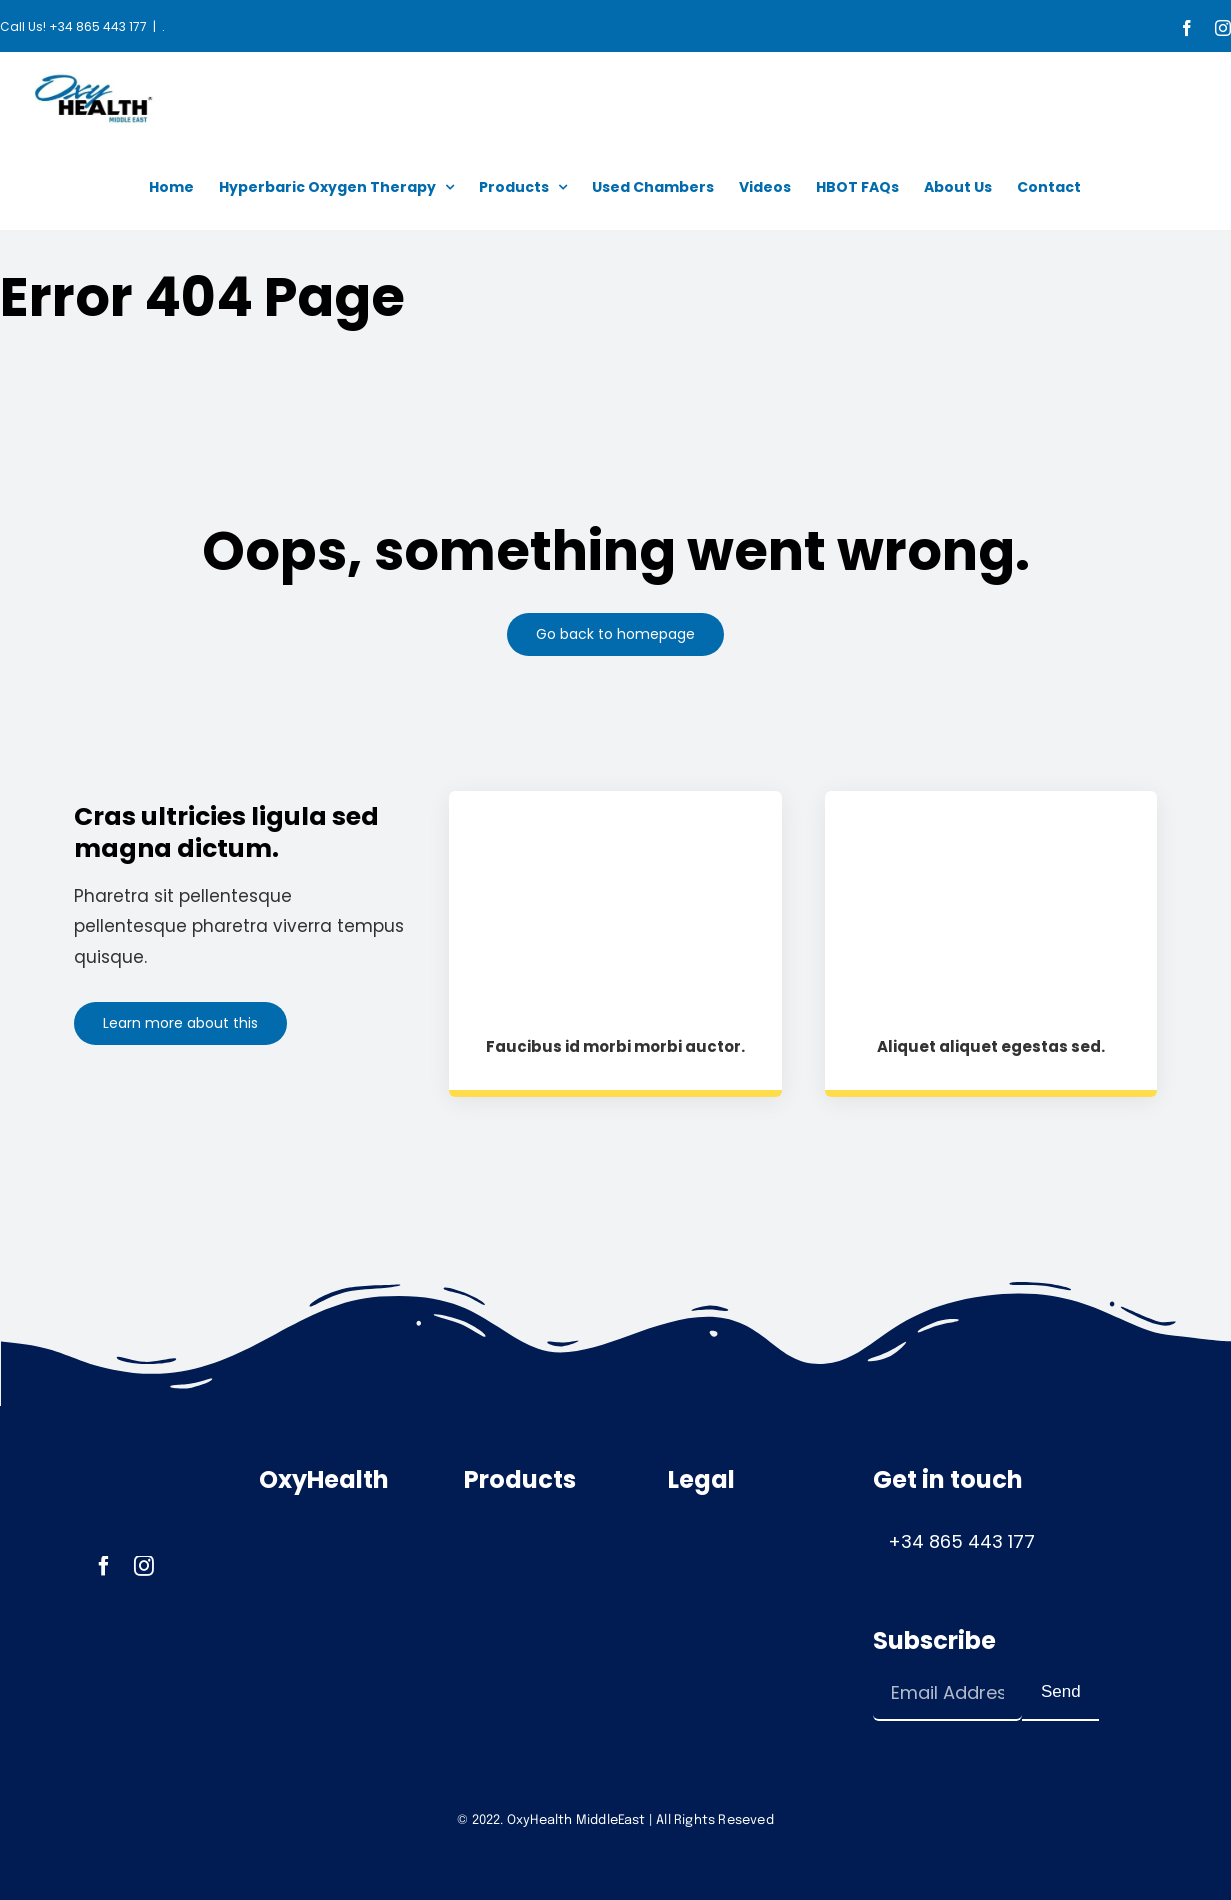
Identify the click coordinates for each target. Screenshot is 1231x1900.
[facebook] (104, 1566)
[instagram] (144, 1566)
